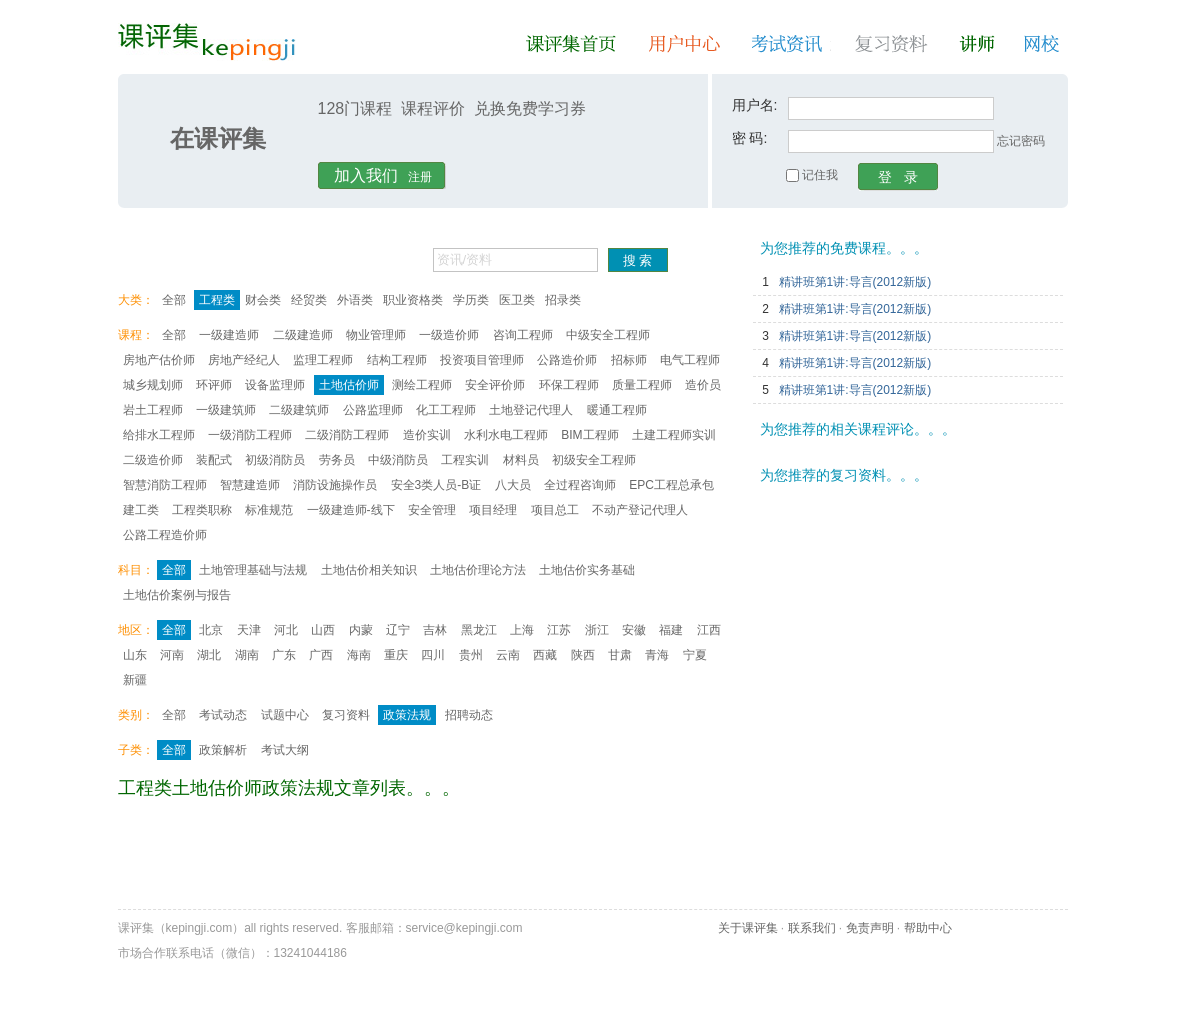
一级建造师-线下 (351, 510)
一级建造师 (229, 335)
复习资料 (895, 44)
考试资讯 (791, 44)
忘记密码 (1021, 141)
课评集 (207, 42)
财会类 (263, 300)
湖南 (247, 655)
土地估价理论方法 (478, 570)
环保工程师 (569, 385)
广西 (321, 655)
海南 (359, 655)
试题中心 (285, 715)
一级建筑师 (226, 410)
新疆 (135, 680)
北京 (211, 630)
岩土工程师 (153, 410)
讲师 (979, 44)
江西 (709, 630)
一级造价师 (449, 335)
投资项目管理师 (482, 360)
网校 (1045, 44)
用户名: (755, 105)
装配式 (214, 460)
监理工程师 (323, 360)
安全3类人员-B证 (436, 485)
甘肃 (620, 655)
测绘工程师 (422, 385)
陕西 (583, 655)
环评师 (214, 385)
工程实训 (465, 460)
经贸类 (309, 300)
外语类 (355, 300)
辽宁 (398, 630)
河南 (172, 655)
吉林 (435, 630)
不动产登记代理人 (640, 510)
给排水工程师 (159, 435)
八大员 (513, 485)
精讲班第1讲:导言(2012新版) (855, 282)
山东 (135, 655)
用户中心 (688, 44)
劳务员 (337, 460)
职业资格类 (413, 300)
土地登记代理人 (531, 410)
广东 (284, 655)
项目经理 (493, 510)
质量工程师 (642, 385)
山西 (323, 630)
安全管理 (432, 510)
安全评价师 (495, 385)
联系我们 (812, 928)
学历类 (471, 300)
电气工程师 (690, 360)
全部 (174, 300)
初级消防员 (275, 460)
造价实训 (427, 435)
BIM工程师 (589, 435)
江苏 (559, 630)
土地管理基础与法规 (253, 570)
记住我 (812, 175)
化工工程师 (446, 410)
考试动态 (223, 715)
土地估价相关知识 (369, 570)
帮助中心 (928, 928)
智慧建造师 (250, 485)
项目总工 (555, 510)
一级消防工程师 (250, 435)
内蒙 (361, 630)
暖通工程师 (617, 410)
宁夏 (695, 655)
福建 (671, 630)
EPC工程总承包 (671, 485)
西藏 (545, 655)
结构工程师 (397, 360)
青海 (657, 655)
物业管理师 (376, 335)
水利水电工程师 (506, 435)
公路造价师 (567, 360)
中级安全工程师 (608, 335)
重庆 (396, 655)
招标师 (629, 360)
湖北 (209, 655)
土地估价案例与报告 (177, 595)
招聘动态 (469, 715)
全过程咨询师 (580, 485)
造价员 (703, 385)
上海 (522, 630)
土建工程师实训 (674, 435)
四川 (433, 655)
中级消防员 (398, 460)
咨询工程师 (523, 335)
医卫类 (517, 300)
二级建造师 (303, 335)
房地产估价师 (159, 360)
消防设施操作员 (335, 485)
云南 (508, 655)
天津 (249, 630)
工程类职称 (202, 510)
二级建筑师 (299, 410)
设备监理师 (275, 385)
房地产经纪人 (244, 360)
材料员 (521, 460)
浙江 (597, 630)
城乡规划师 (153, 385)
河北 (286, 630)
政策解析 (223, 750)
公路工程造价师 (165, 535)
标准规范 (269, 510)
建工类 (141, 510)
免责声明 (870, 928)
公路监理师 (373, 410)
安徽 (634, 630)
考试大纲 (285, 750)
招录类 (563, 300)
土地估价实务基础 (587, 570)
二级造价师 (153, 460)
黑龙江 (479, 630)
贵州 (471, 655)
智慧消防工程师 (165, 485)
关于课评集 (748, 928)
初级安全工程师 (594, 460)
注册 (383, 175)
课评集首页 (574, 44)
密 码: (750, 138)
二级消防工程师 (347, 435)
